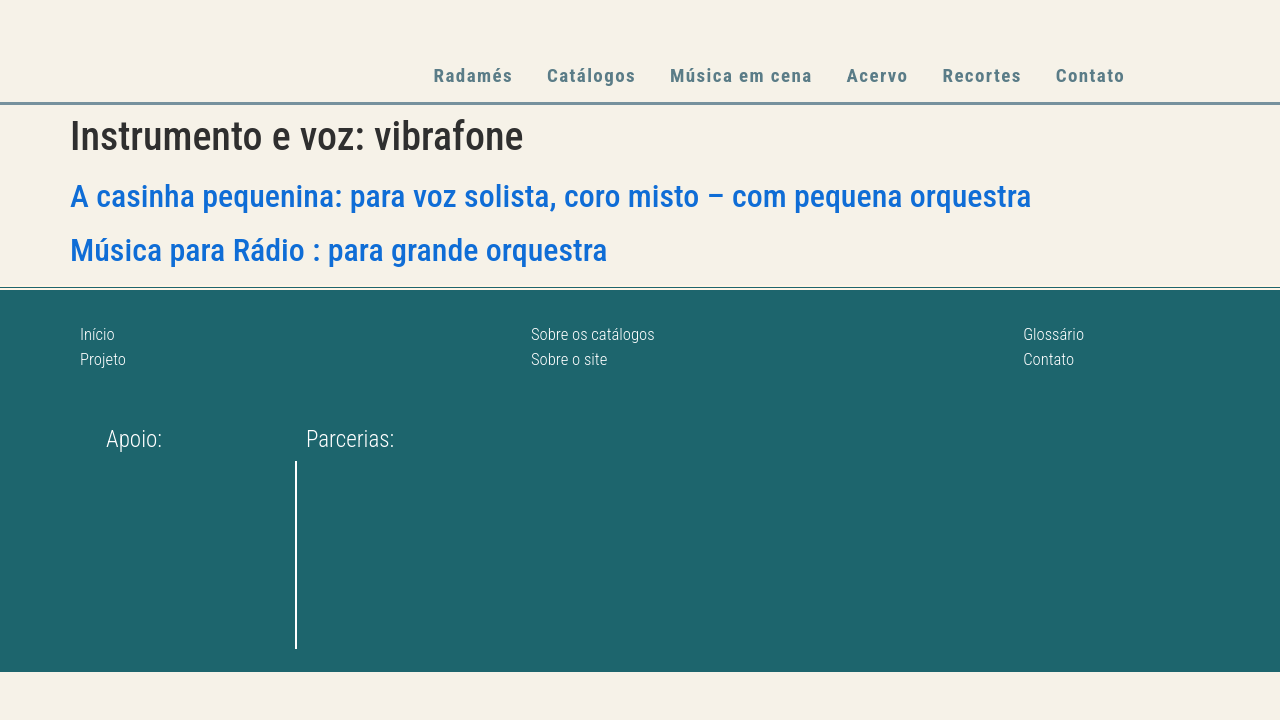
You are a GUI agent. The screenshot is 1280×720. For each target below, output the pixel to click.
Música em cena (741, 75)
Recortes (981, 75)
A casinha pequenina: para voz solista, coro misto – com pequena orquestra (551, 196)
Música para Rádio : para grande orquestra (339, 250)
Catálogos (591, 75)
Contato (1090, 75)
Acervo (878, 75)
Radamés (473, 75)
